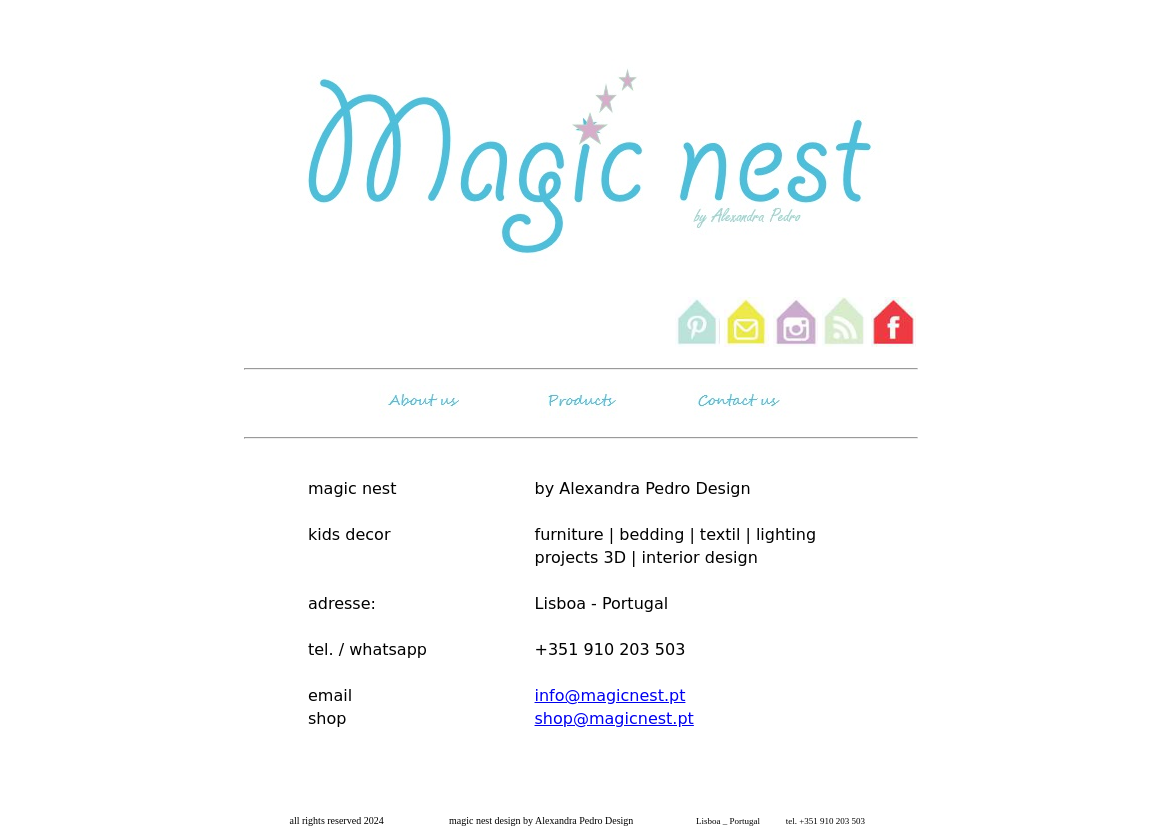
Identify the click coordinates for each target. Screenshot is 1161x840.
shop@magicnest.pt (614, 718)
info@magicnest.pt (610, 695)
